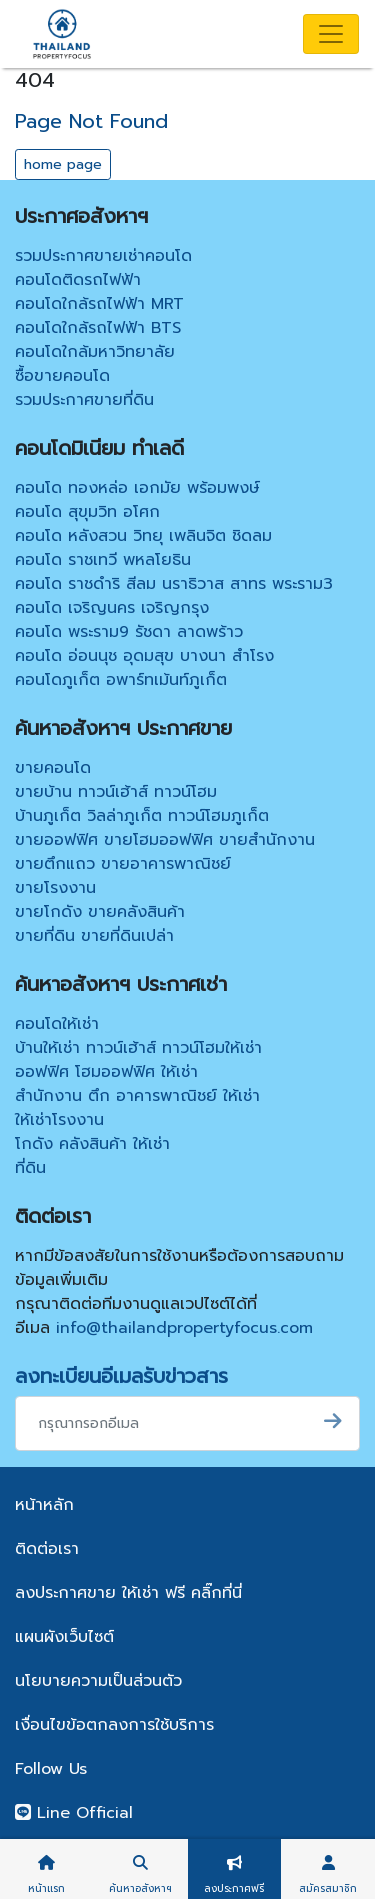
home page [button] (63, 164)
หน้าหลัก (44, 1505)
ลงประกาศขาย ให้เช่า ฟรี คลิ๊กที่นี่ (128, 1593)
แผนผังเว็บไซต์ (64, 1637)
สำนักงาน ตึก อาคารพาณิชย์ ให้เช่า (137, 1096)
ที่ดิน (30, 1168)
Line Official (74, 1813)
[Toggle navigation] (331, 34)
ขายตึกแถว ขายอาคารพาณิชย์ (123, 864)
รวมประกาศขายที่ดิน (84, 400)
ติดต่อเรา (47, 1549)
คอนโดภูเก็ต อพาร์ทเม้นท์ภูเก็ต (121, 680)
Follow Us (51, 1769)
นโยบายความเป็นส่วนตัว (98, 1681)
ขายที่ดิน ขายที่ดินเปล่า (94, 936)
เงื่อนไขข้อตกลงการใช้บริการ (114, 1725)
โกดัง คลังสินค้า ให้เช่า (92, 1144)
